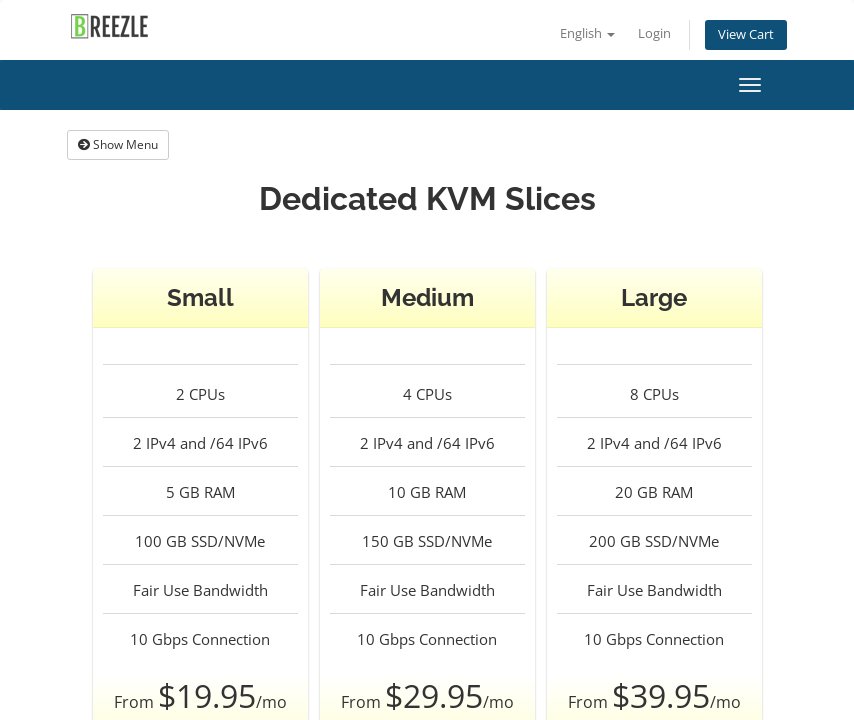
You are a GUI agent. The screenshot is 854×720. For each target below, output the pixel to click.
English (587, 33)
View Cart (746, 34)
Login (654, 33)
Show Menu (118, 144)
